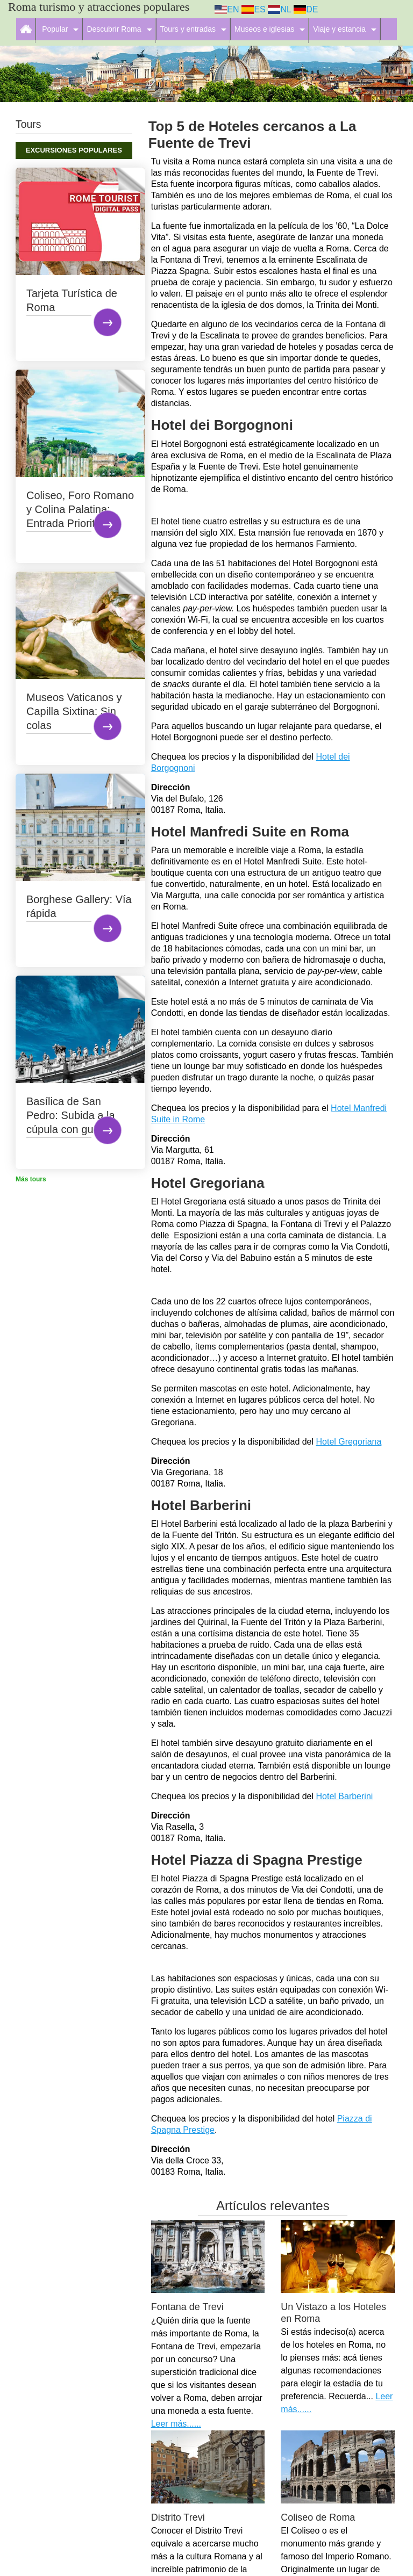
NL (279, 9)
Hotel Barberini (344, 1796)
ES (253, 9)
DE (306, 9)
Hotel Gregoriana (349, 1441)
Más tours (31, 1179)
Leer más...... (176, 2423)
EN (227, 9)
